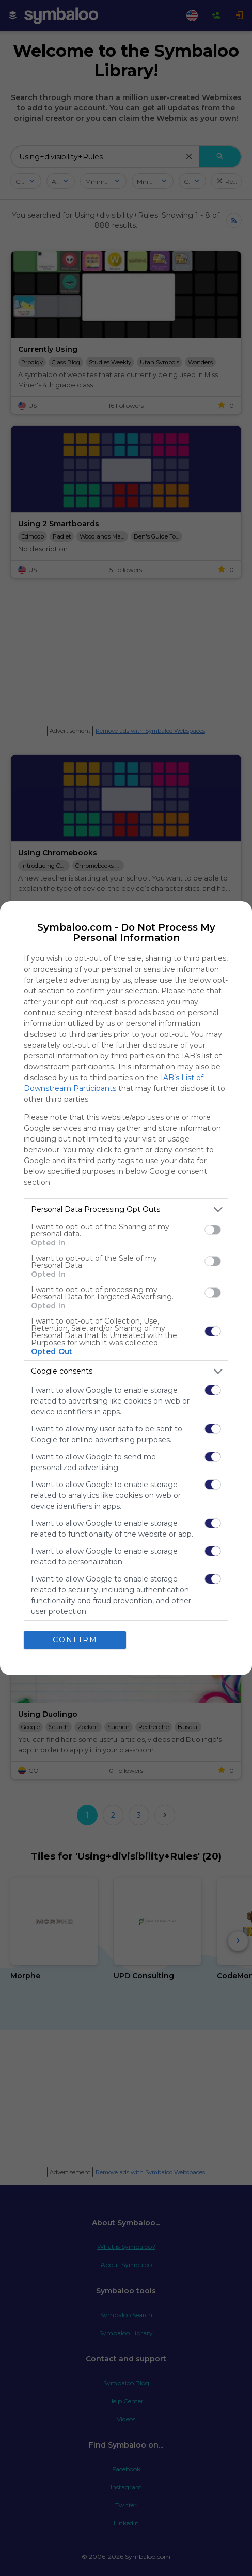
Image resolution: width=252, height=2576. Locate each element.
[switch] (212, 1230)
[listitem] (126, 1209)
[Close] (232, 921)
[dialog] (126, 1288)
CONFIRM (75, 1639)
